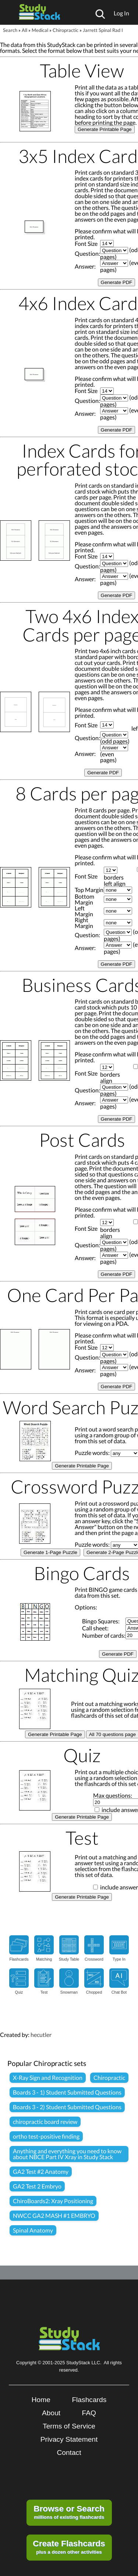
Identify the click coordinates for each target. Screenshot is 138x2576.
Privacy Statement (69, 2439)
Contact (69, 2452)
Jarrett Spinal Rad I (103, 30)
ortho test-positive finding (46, 2136)
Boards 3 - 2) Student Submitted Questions (67, 2106)
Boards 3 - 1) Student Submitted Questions (67, 2092)
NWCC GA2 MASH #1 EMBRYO (54, 2215)
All (24, 30)
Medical (40, 30)
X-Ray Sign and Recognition (47, 2077)
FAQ (89, 2413)
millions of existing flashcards (69, 2512)
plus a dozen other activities (69, 2547)
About (51, 2413)
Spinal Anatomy (33, 2230)
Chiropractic (65, 30)
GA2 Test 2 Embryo (37, 2186)
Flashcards (89, 2400)
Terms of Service (69, 2426)
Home (41, 2400)
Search (10, 30)
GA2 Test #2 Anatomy (40, 2171)
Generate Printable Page (105, 129)
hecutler (41, 2034)
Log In (121, 13)
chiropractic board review (45, 2121)
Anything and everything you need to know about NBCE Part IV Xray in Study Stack (67, 2153)
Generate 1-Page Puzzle (50, 1552)
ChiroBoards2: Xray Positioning (53, 2200)
